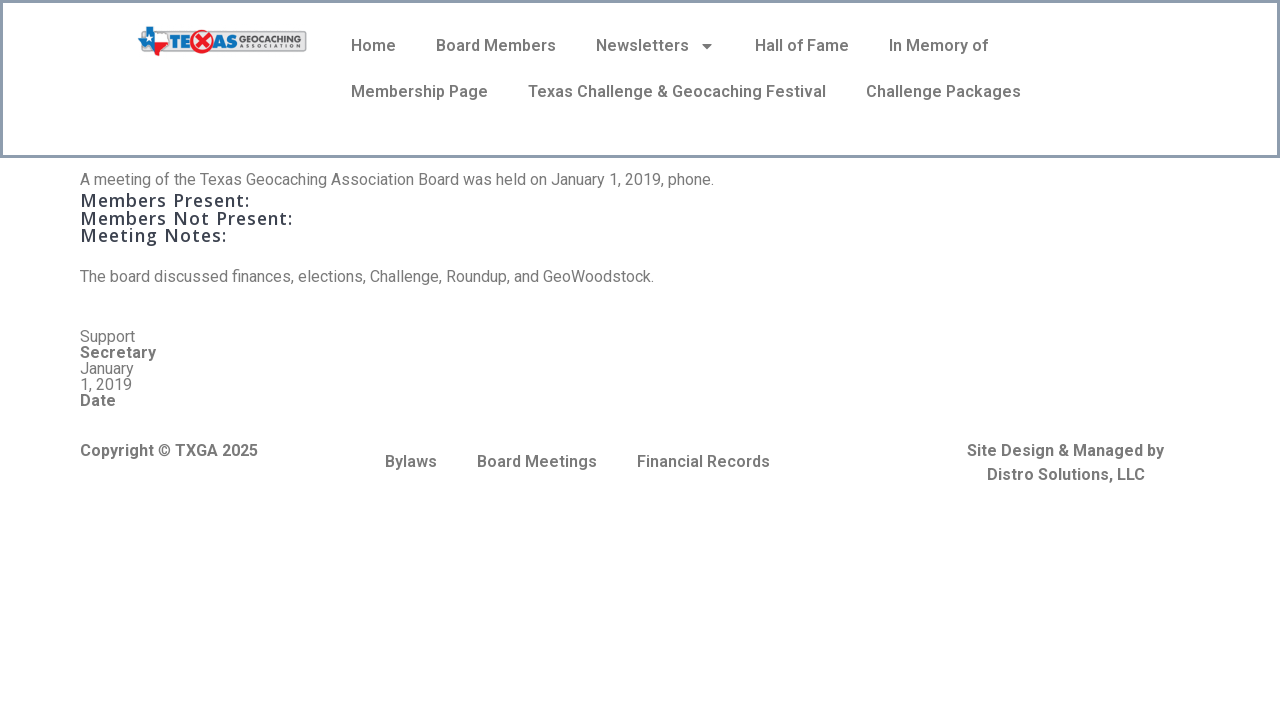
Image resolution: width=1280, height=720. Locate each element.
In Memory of (938, 45)
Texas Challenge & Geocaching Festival (677, 91)
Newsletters (655, 46)
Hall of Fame (802, 45)
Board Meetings (537, 461)
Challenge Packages (943, 91)
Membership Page (419, 91)
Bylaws (411, 461)
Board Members (496, 45)
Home (373, 45)
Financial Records (703, 461)
